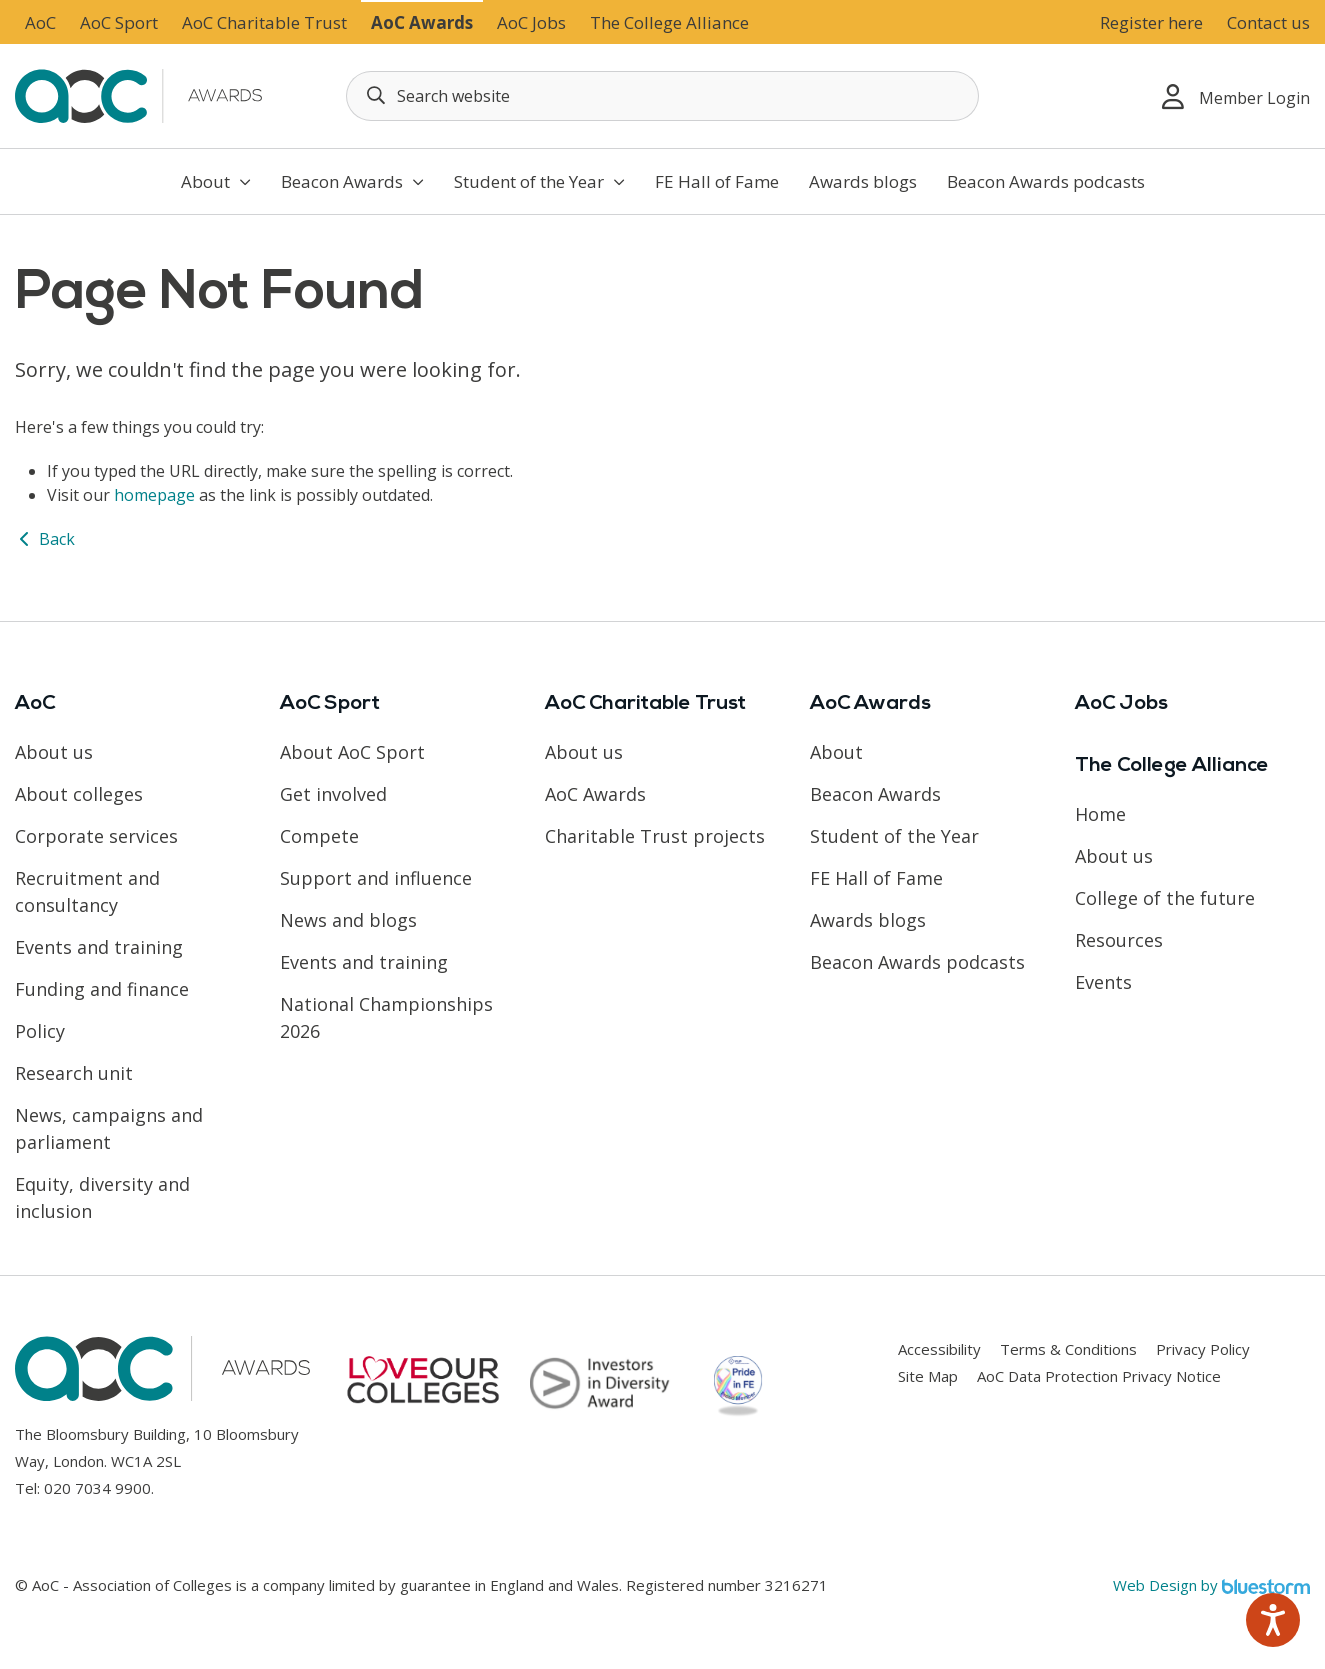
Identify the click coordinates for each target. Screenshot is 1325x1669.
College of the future (1165, 898)
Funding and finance (102, 989)
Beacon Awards (352, 181)
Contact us (1268, 22)
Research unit (74, 1073)
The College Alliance (669, 22)
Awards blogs (863, 181)
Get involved (333, 794)
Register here (1151, 22)
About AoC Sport (352, 752)
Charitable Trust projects (655, 836)
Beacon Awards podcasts (1046, 181)
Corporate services (96, 836)
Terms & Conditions (1068, 1349)
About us (54, 752)
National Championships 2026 (386, 1017)
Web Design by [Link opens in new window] (1211, 1585)
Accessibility (939, 1349)
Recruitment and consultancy (87, 891)
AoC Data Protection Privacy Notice (1099, 1376)
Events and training (99, 947)
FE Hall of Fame (717, 181)
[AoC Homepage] (141, 94)
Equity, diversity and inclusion (102, 1197)
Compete (319, 836)
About (216, 181)
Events (1103, 982)
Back (45, 539)
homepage (154, 495)
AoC (40, 22)
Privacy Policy (1203, 1349)
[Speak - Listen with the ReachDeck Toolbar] (1273, 1620)
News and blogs (348, 920)
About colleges (79, 794)
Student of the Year (539, 181)
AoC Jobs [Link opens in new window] (531, 22)
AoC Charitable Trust (264, 22)
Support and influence (376, 878)
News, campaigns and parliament (109, 1128)
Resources (1119, 940)
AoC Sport (119, 22)
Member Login (1236, 96)
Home (1100, 814)
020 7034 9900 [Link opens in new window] (97, 1488)
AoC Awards (422, 22)
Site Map (928, 1376)
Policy (40, 1031)
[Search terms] (662, 96)
